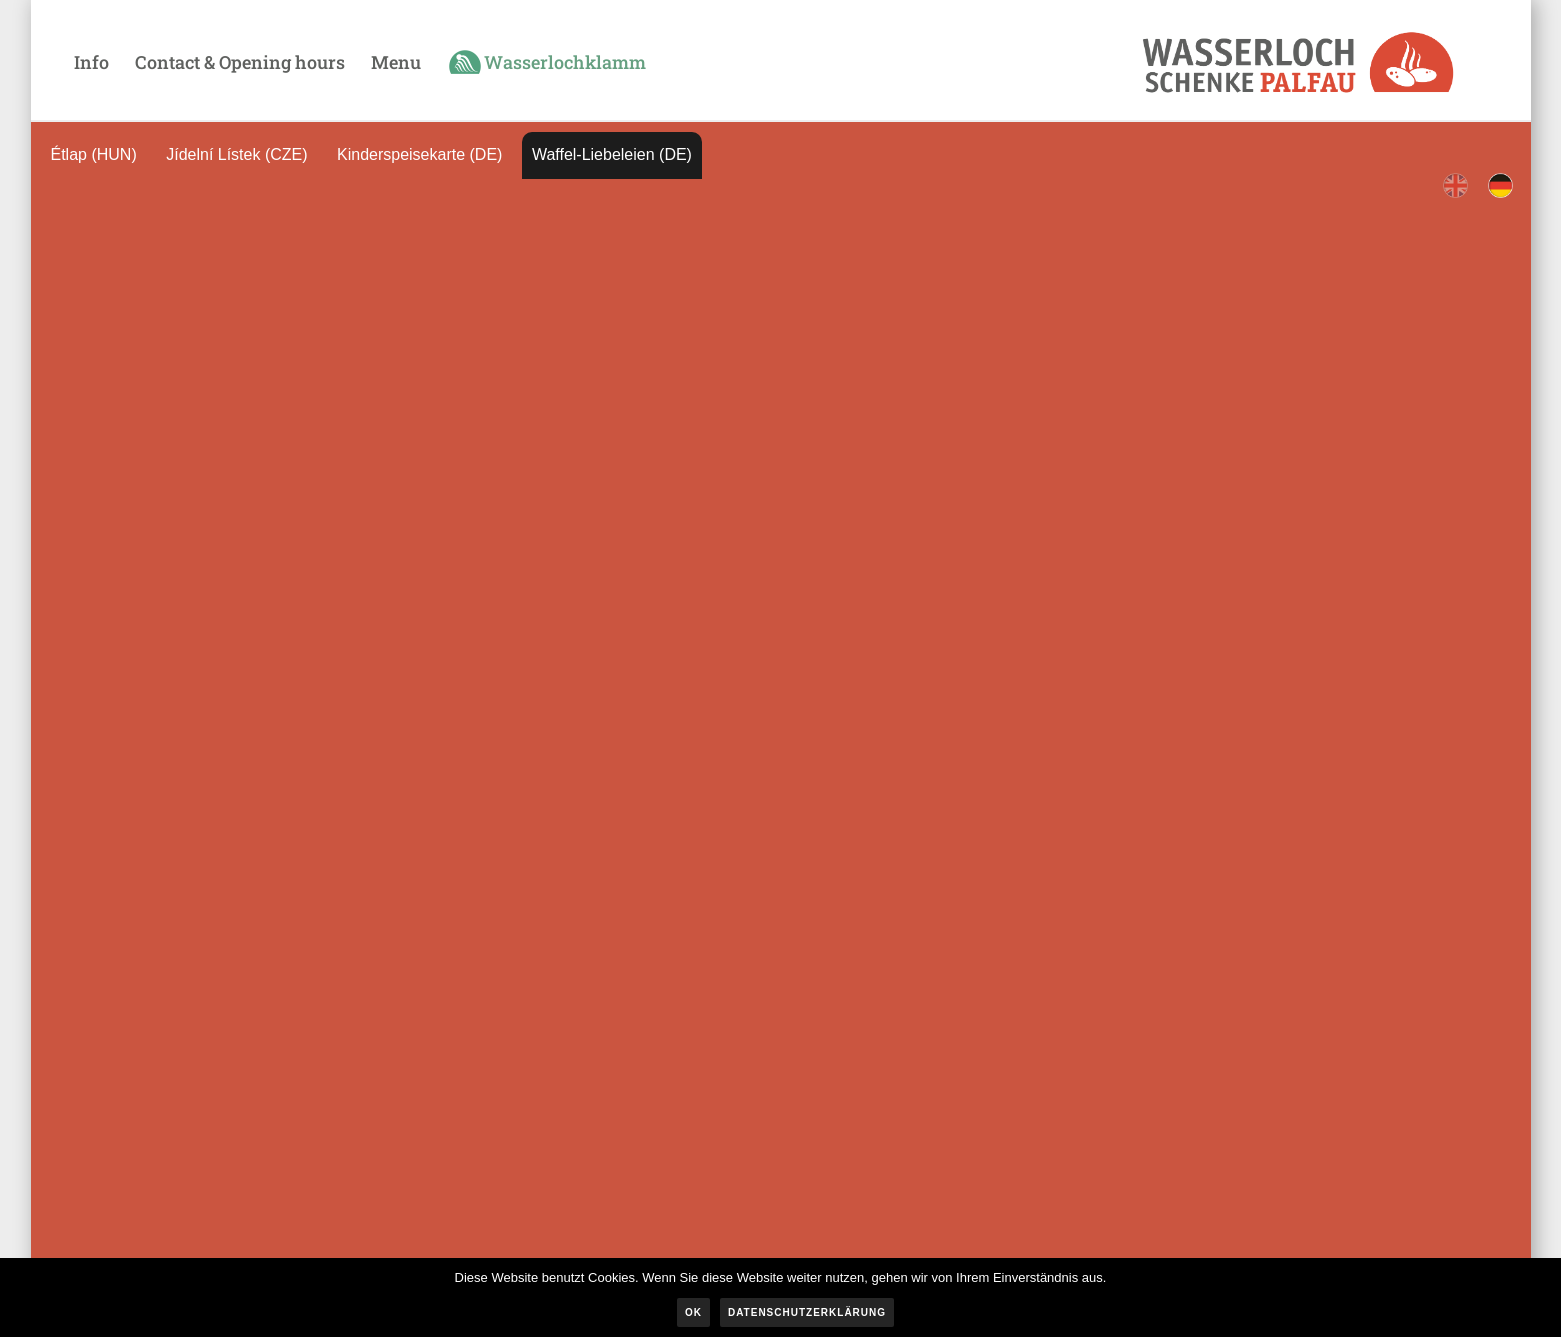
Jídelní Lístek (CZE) (236, 154)
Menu (396, 62)
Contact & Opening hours (240, 62)
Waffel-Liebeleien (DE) (612, 154)
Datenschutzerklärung (807, 1312)
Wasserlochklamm (565, 62)
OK (693, 1312)
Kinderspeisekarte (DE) (419, 154)
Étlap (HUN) (94, 154)
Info (91, 62)
